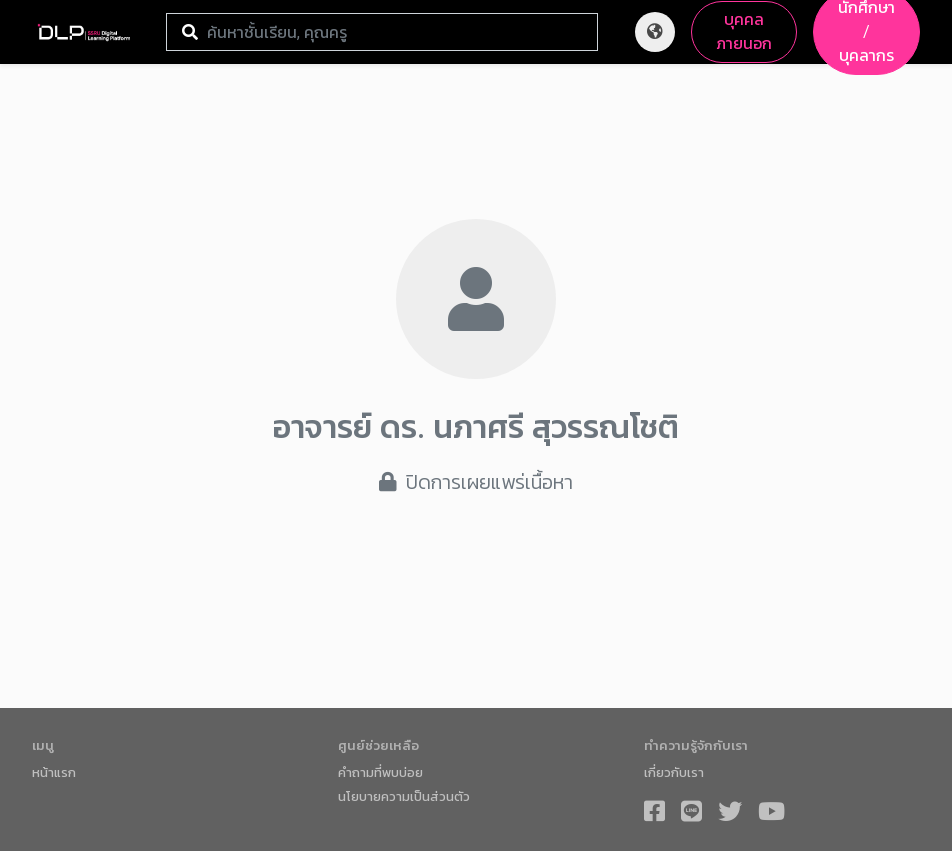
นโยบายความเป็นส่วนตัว (404, 796)
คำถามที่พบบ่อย (380, 772)
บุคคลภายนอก (744, 31)
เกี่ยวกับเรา (674, 772)
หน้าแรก (54, 772)
